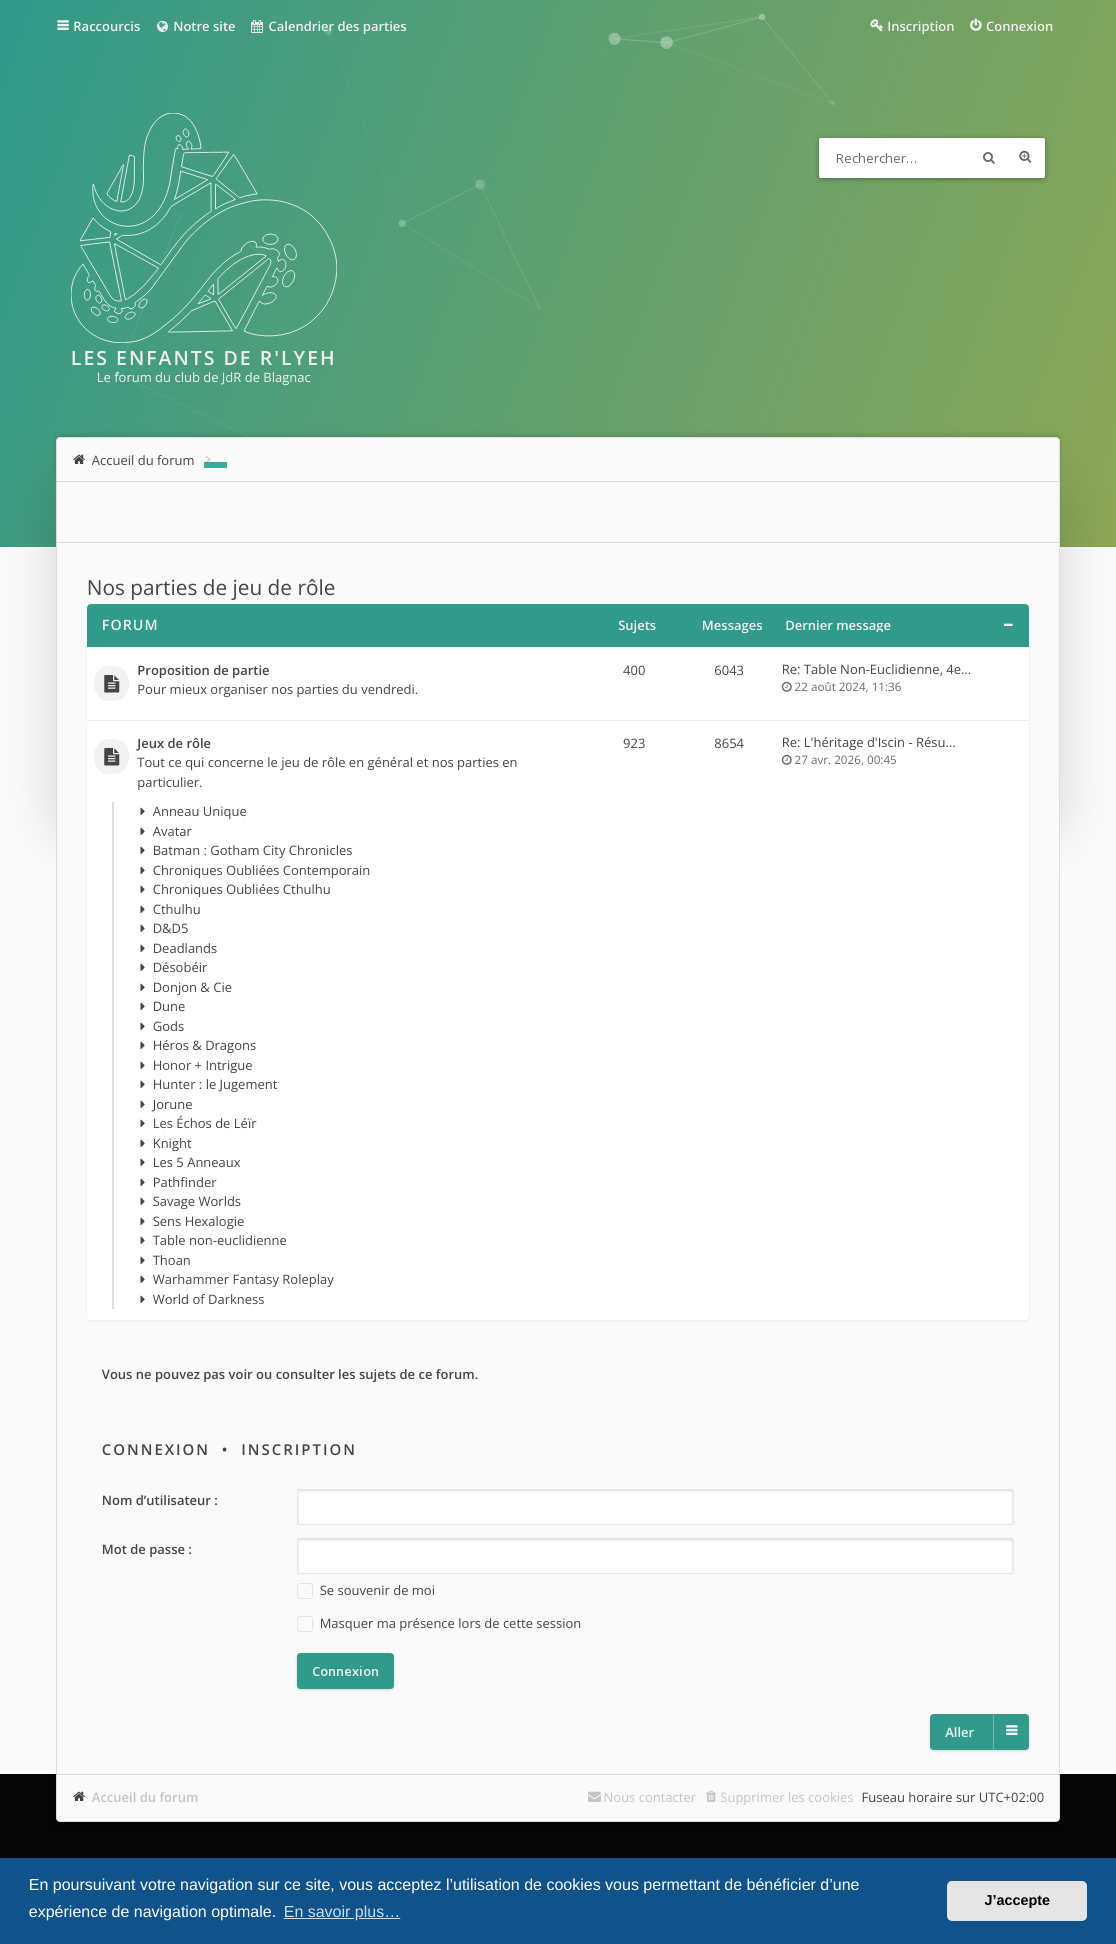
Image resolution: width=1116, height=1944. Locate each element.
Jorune (173, 1104)
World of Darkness (209, 1299)
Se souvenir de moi (366, 1590)
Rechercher (989, 158)
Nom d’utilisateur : (160, 1500)
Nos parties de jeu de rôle (211, 588)
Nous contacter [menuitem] (650, 1797)
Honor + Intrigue (203, 1065)
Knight (172, 1143)
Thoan (172, 1260)
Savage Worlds (197, 1201)
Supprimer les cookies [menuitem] (786, 1797)
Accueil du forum (145, 1797)
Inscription (299, 1450)
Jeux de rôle (174, 744)
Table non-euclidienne (220, 1240)
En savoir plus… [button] (342, 1912)
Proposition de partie (203, 671)
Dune (169, 1006)
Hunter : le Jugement (215, 1084)
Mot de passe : (147, 1549)
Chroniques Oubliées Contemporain (262, 870)
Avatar (172, 831)
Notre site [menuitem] (194, 26)
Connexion (156, 1450)
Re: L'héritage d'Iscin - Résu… (869, 742)
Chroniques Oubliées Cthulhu (242, 889)
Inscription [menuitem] (920, 26)
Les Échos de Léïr (205, 1123)
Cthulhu (177, 909)
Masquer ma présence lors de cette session (439, 1623)
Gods (168, 1026)
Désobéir (180, 967)
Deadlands (185, 948)
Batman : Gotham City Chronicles (253, 850)
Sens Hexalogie (199, 1221)
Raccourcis (106, 26)
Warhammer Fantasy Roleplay (243, 1279)
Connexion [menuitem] (1019, 26)
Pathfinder (185, 1182)
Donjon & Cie (192, 987)
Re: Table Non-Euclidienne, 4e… (877, 669)
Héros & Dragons (204, 1045)
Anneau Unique (200, 811)
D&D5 (171, 928)
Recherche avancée (1025, 158)
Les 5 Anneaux (197, 1162)
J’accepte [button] (1017, 1901)
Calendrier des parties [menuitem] (328, 26)
